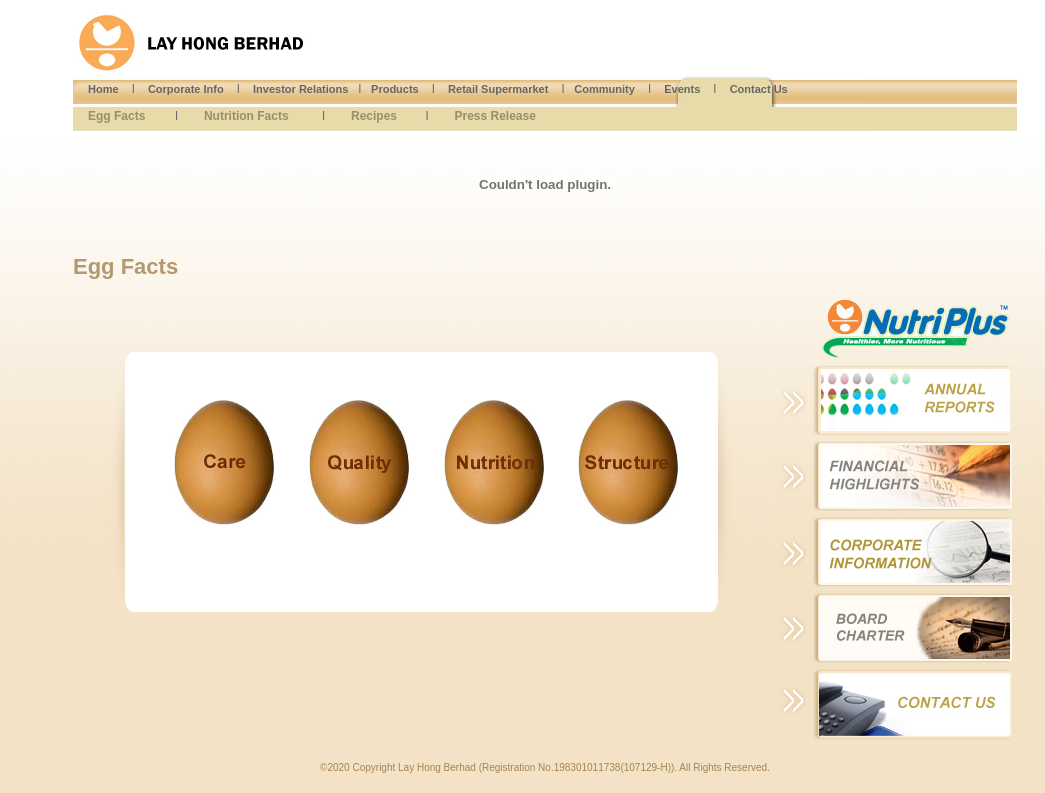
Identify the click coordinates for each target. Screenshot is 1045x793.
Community (604, 89)
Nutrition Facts (246, 116)
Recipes (374, 116)
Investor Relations (300, 89)
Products (395, 89)
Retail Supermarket (498, 89)
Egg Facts (116, 116)
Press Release (494, 116)
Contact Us (759, 89)
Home (103, 89)
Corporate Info (186, 89)
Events (682, 89)
